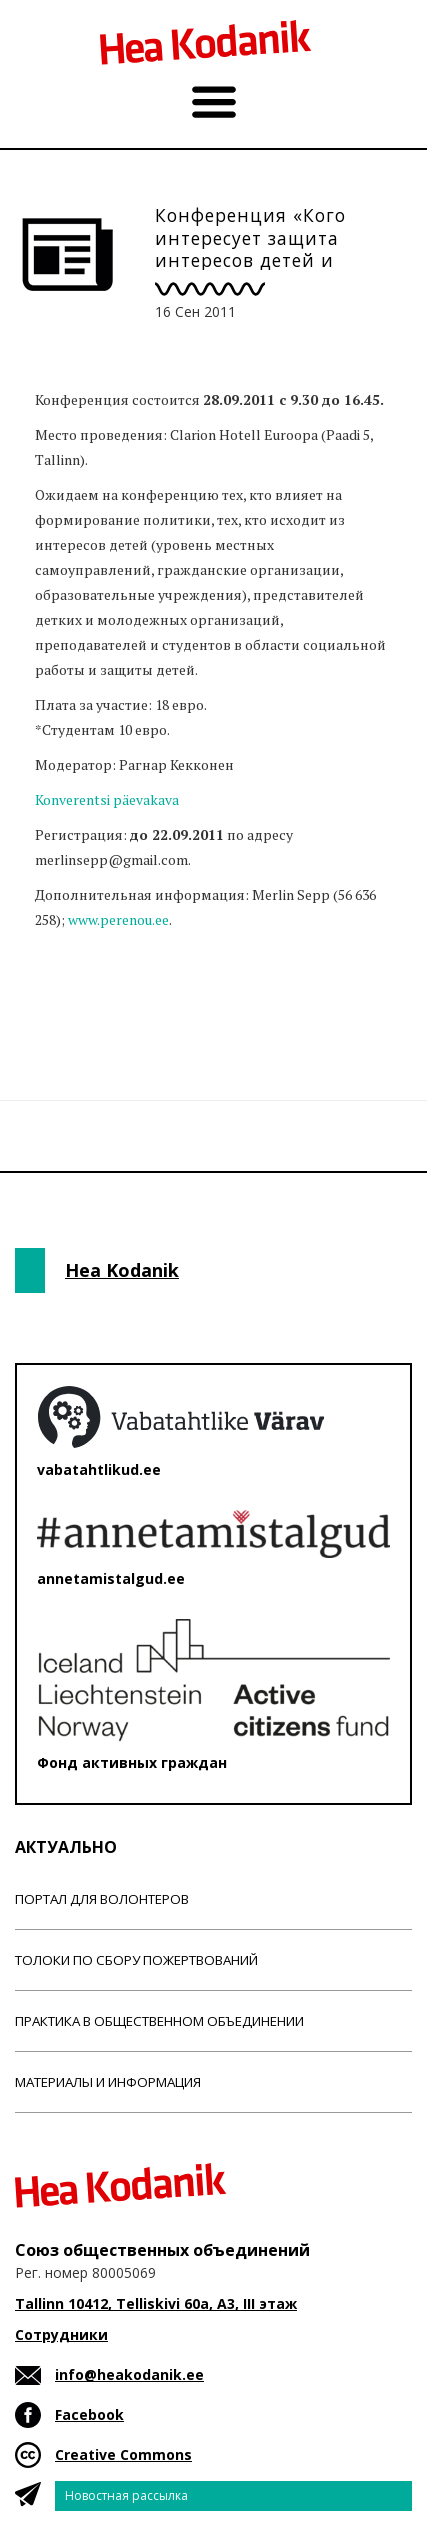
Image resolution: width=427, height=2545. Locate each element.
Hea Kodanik (122, 1270)
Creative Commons (123, 2454)
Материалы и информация (108, 2082)
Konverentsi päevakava (107, 799)
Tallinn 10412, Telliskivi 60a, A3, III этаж (156, 2303)
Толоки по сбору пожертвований (136, 1960)
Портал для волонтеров (102, 1899)
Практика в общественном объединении (159, 2021)
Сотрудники (61, 2334)
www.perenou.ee (118, 919)
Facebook (89, 2414)
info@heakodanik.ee (129, 2374)
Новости (69, 998)
